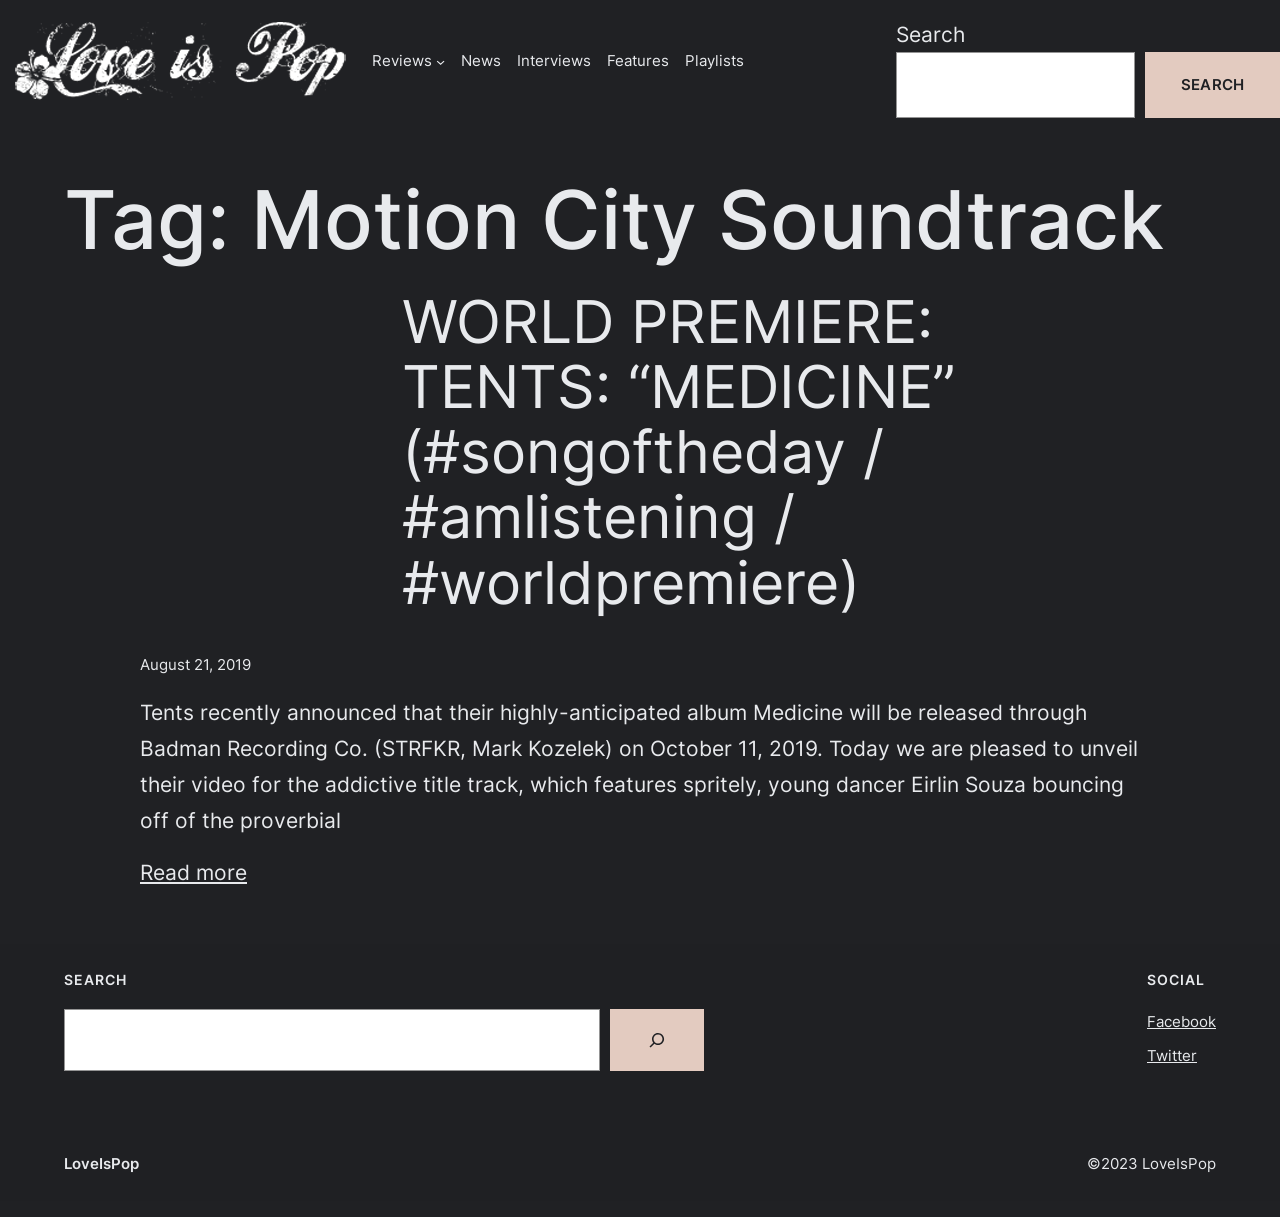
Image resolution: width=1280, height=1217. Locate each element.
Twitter (1172, 1055)
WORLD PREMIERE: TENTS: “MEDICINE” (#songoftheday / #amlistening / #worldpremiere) (678, 452)
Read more (193, 872)
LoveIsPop (101, 1163)
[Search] (657, 1040)
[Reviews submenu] (440, 60)
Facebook (1181, 1021)
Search (930, 34)
